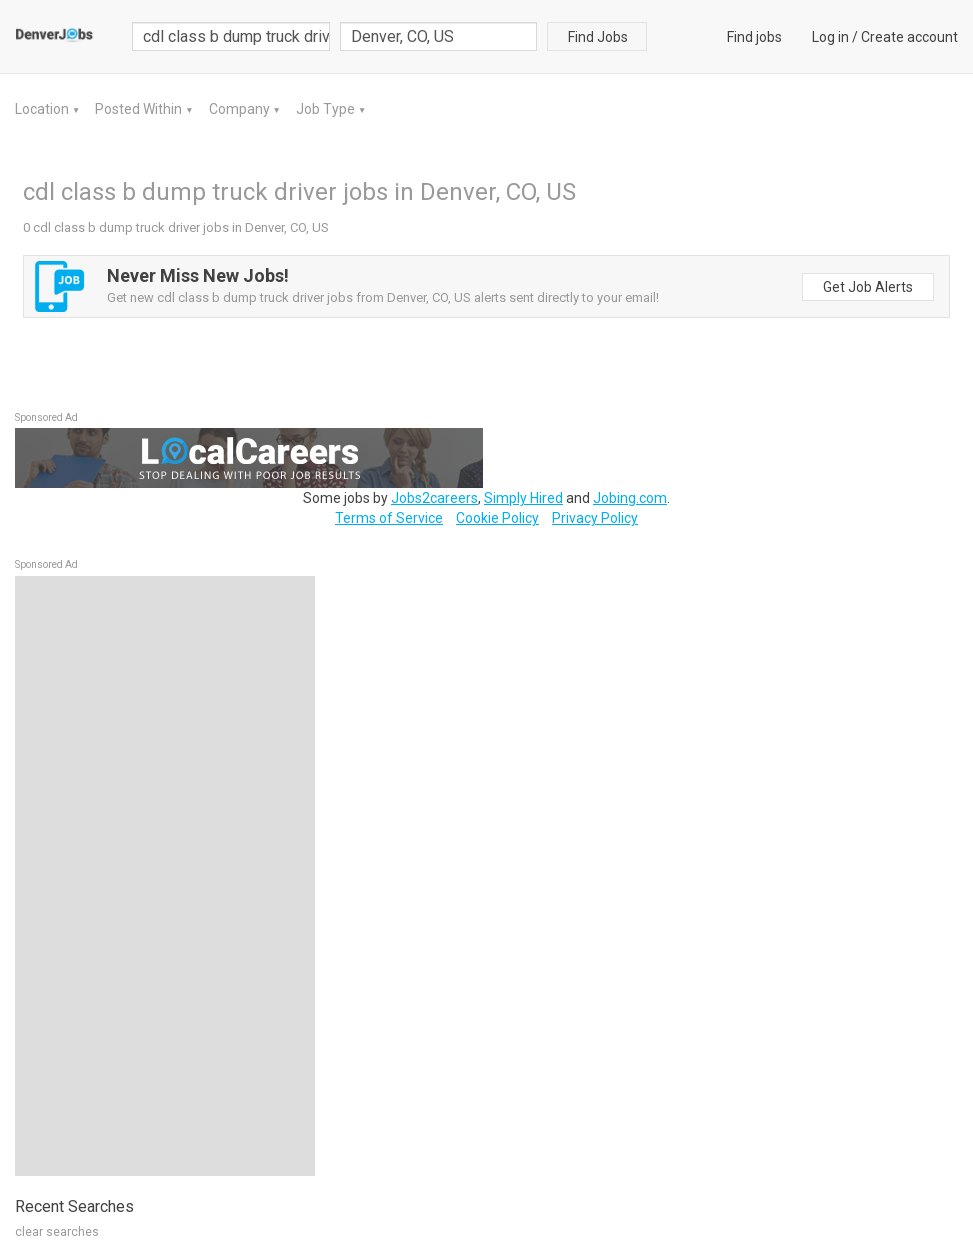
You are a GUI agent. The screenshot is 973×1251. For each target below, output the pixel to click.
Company (241, 109)
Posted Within (140, 109)
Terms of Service (389, 518)
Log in (830, 37)
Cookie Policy (497, 518)
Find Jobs (598, 37)
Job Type (327, 109)
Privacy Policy (595, 518)
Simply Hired (523, 498)
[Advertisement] (165, 876)
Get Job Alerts (868, 287)
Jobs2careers (434, 498)
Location (43, 109)
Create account (909, 37)
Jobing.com (630, 498)
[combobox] (439, 36)
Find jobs (754, 37)
